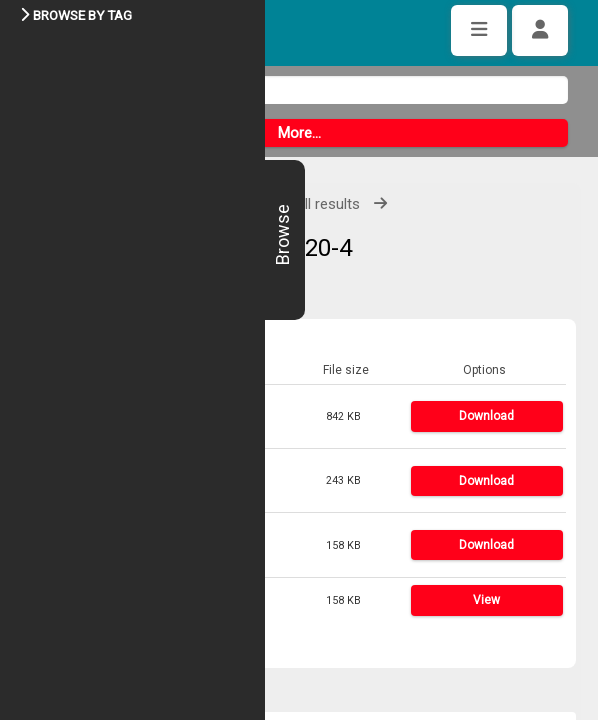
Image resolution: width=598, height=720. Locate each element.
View (486, 600)
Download (486, 416)
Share (75, 647)
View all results (310, 204)
